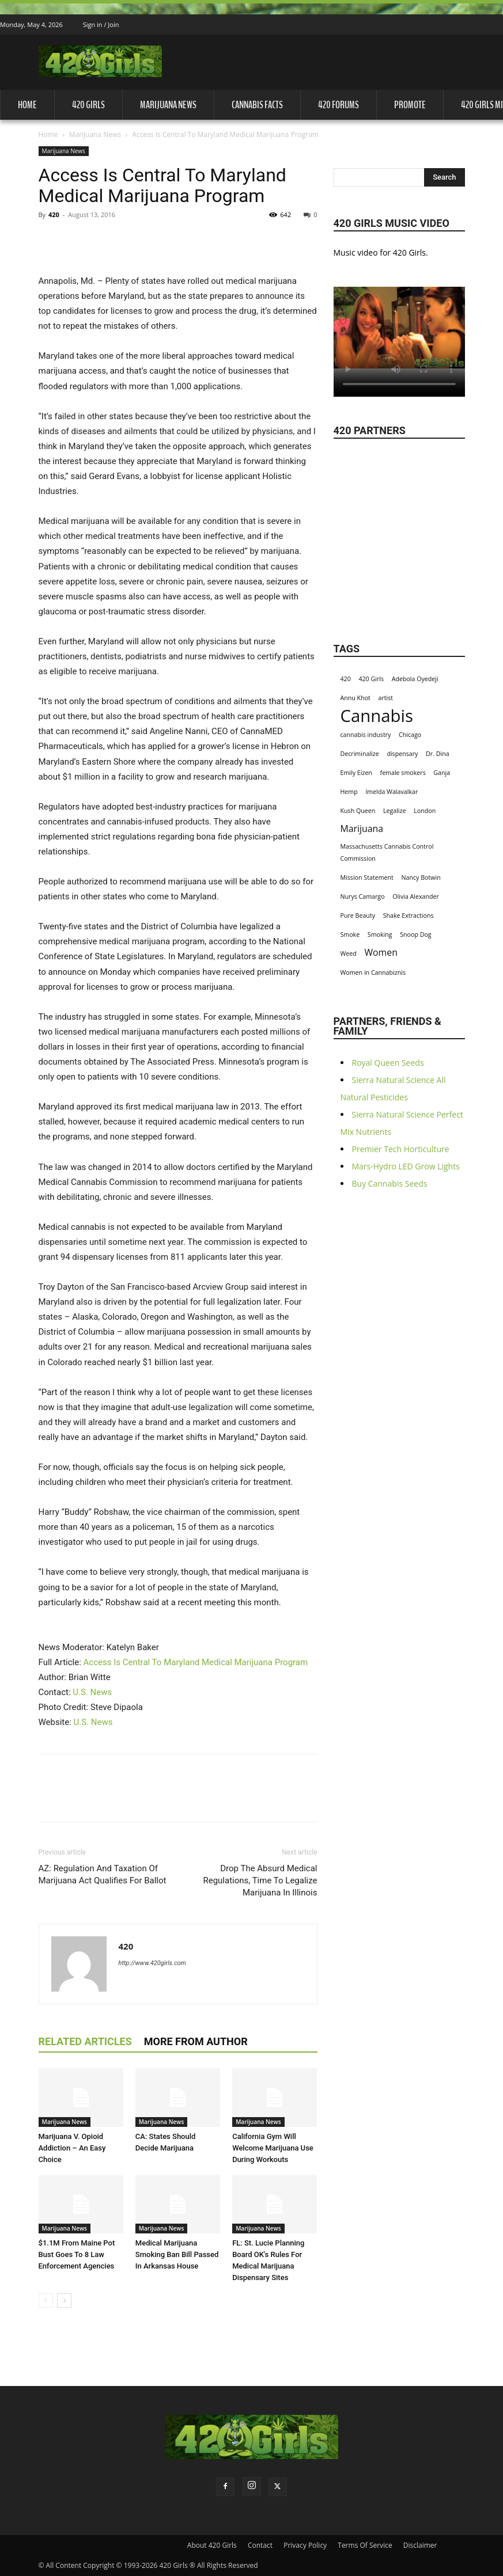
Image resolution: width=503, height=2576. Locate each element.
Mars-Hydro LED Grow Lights (406, 1166)
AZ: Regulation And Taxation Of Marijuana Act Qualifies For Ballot (103, 1874)
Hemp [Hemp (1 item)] (349, 792)
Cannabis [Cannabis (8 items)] (377, 716)
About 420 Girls (212, 2545)
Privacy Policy (305, 2545)
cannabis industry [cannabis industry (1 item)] (366, 735)
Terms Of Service (365, 2545)
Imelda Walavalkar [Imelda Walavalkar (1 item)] (391, 792)
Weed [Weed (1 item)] (349, 953)
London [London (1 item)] (425, 811)
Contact (260, 2545)
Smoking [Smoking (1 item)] (380, 934)
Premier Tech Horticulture (400, 1148)
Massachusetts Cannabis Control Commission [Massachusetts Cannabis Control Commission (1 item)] (387, 852)
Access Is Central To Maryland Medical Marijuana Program (196, 1662)
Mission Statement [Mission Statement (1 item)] (367, 877)
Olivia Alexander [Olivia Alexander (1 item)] (415, 896)
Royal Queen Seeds (388, 1062)
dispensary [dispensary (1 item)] (402, 754)
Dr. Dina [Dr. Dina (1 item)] (437, 754)
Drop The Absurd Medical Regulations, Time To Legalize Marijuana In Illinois (260, 1880)
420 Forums (338, 105)
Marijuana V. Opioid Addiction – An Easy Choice (72, 2148)
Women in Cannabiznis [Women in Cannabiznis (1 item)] (373, 972)
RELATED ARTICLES (85, 2041)
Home (27, 105)
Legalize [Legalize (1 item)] (394, 811)
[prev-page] (46, 2300)
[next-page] (64, 2300)
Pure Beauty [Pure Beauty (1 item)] (358, 915)
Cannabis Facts (257, 105)
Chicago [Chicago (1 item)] (410, 735)
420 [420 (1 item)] (346, 679)
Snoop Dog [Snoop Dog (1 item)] (415, 934)
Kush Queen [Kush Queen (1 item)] (358, 811)
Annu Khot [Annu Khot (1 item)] (355, 698)
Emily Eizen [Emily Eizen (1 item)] (356, 773)
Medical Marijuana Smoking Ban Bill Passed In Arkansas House (176, 2254)
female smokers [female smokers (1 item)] (403, 773)
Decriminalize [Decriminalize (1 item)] (360, 754)
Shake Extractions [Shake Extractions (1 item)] (408, 915)
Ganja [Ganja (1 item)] (441, 773)
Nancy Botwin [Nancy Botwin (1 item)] (421, 877)
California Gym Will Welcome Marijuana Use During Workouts (272, 2148)
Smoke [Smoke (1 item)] (350, 934)
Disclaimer (420, 2545)
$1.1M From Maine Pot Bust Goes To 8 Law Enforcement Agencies (77, 2254)
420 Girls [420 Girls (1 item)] (371, 679)
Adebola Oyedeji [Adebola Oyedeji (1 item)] (415, 679)
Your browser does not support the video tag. (399, 328)
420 (53, 214)
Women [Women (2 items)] (380, 953)
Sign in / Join (101, 24)
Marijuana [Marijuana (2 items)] (362, 829)
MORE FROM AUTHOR (196, 2041)
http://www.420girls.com (152, 1963)
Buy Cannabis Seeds (390, 1183)
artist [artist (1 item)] (386, 698)
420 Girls (88, 105)
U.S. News (92, 1692)
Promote (410, 105)
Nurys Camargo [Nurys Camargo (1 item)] (363, 896)
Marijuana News (168, 105)
